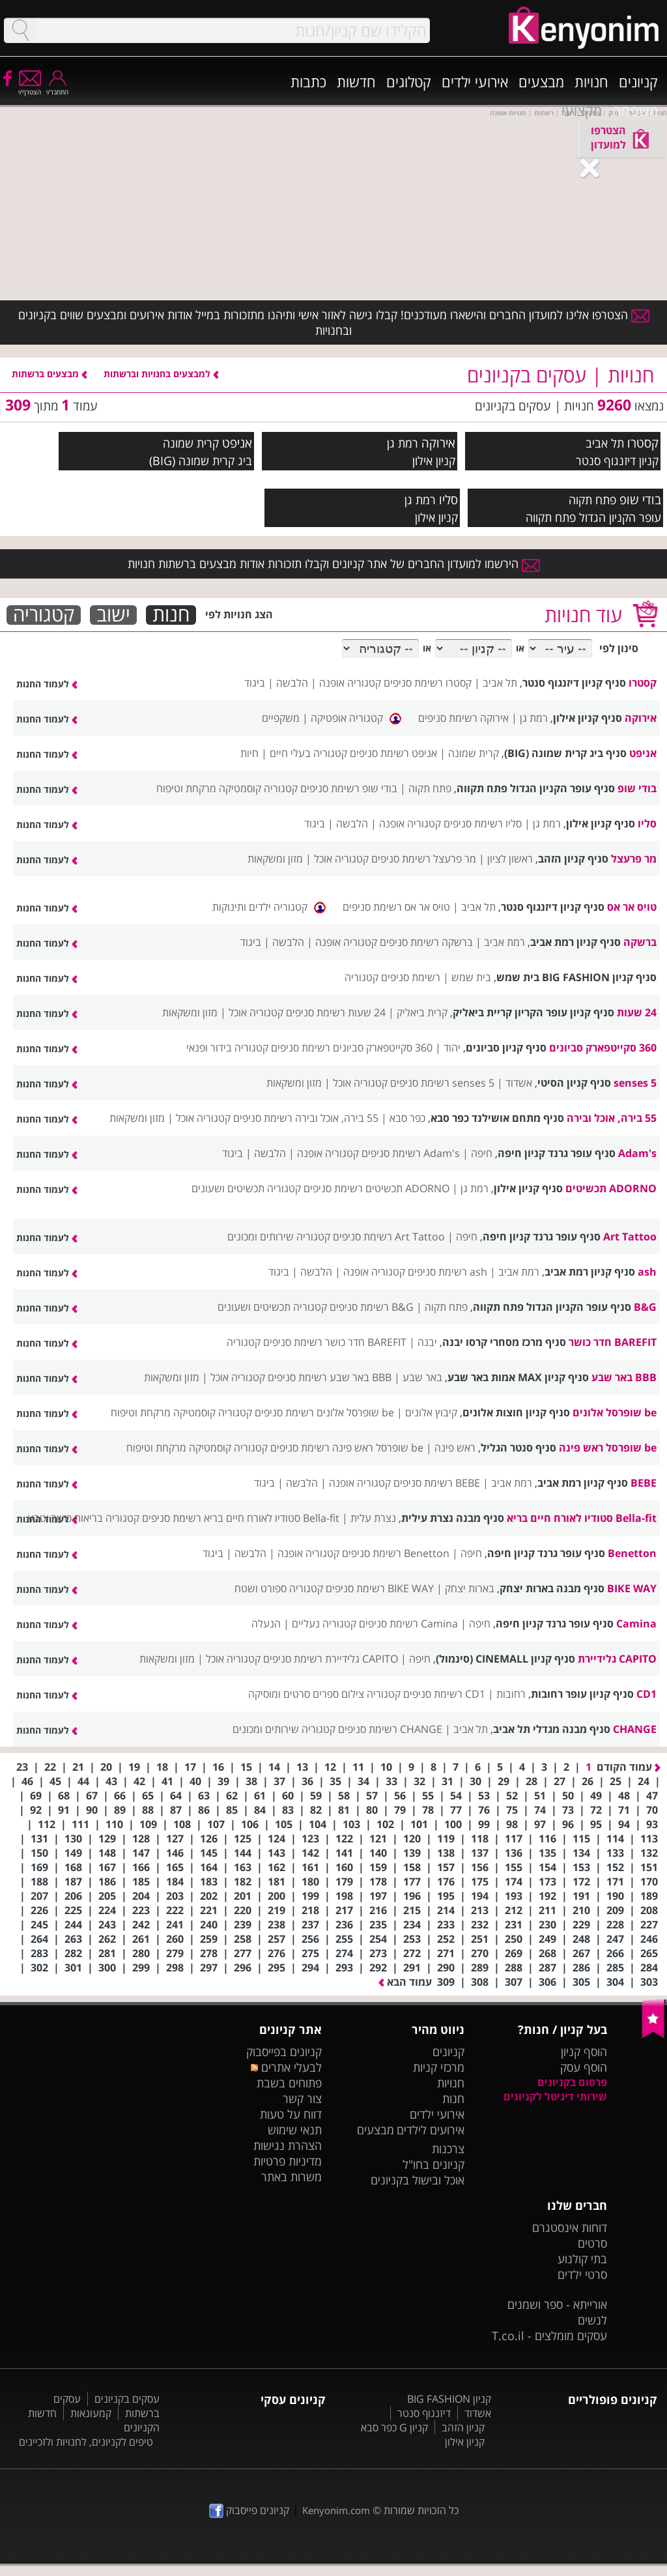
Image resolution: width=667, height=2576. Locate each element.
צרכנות (448, 2148)
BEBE (644, 1483)
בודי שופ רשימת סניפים (348, 788)
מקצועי (581, 110)
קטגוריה (43, 615)
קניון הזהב (463, 2427)
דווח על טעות (291, 2114)
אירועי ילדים (475, 81)
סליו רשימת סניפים (483, 823)
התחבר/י (57, 87)
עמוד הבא (405, 1982)
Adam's (637, 1153)
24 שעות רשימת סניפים (336, 1012)
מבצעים (541, 81)
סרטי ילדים (582, 2274)
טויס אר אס (632, 907)
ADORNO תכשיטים (611, 1188)
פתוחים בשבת (289, 2083)
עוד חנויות (583, 614)
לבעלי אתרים (286, 2067)
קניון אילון (465, 2442)
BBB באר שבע (624, 1377)
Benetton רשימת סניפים (395, 1553)
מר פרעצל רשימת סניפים (423, 859)
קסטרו (643, 442)
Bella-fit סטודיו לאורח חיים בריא (582, 1518)
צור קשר (302, 2098)
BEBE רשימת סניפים (436, 1483)
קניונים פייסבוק (249, 2510)
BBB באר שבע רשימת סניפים (329, 1377)
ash (647, 1272)
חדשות (356, 81)
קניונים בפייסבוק (284, 2051)
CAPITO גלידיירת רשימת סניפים (330, 1659)
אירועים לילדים (430, 2130)
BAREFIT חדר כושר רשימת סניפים (334, 1342)
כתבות (308, 81)
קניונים (638, 81)
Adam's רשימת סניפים (411, 1153)
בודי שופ (640, 499)
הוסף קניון (584, 2051)
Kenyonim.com (336, 2510)
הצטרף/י (29, 87)
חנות (171, 615)
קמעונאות (90, 2413)
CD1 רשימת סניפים (444, 1694)
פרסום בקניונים (572, 2082)
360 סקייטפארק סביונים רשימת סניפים (352, 1047)
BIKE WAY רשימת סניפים (380, 1588)
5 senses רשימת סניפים (442, 1083)
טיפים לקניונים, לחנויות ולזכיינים (86, 2442)
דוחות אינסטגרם (569, 2227)
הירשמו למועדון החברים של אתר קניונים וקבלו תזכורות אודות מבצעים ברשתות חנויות (334, 563)
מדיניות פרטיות (287, 2161)
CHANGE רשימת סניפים (390, 1729)
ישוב (113, 615)
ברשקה (640, 942)
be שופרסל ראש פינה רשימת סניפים (346, 1447)
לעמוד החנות (47, 684)
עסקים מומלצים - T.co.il (549, 2335)
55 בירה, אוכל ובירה (612, 1118)
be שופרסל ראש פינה (608, 1447)
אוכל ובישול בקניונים (417, 2180)
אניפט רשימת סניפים (393, 753)
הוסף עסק (583, 2067)
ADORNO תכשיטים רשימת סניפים (376, 1188)
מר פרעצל (634, 859)
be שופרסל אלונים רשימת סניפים (324, 1412)
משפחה (635, 110)
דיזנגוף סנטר (424, 2413)
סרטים (592, 2243)
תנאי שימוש (295, 2130)
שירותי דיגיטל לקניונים (555, 2096)
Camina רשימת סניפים (408, 1623)
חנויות (591, 81)
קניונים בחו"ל (433, 2164)
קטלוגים (408, 81)
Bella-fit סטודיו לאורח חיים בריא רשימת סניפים (240, 1518)
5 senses (635, 1083)
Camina (636, 1623)
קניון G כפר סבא (394, 2427)
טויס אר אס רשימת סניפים (396, 907)
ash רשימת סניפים (447, 1272)
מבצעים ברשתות (49, 373)
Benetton (632, 1553)
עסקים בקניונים (127, 2399)
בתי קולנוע (582, 2259)
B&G (645, 1307)
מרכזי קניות (438, 2067)
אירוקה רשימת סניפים (463, 718)
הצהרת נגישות (287, 2145)
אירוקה (438, 442)
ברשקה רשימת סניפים (426, 942)
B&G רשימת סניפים (372, 1307)
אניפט (237, 442)
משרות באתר (291, 2176)
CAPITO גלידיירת (617, 1659)
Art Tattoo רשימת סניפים (389, 1236)
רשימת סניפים (410, 977)
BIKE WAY (632, 1588)
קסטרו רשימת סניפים (428, 683)
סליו (448, 499)
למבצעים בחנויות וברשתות (161, 373)
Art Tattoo (630, 1236)
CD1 (646, 1694)
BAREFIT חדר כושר (613, 1342)
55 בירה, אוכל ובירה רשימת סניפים (305, 1118)
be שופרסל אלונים (615, 1412)
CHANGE (635, 1729)
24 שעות (637, 1012)
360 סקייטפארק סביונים (603, 1047)
